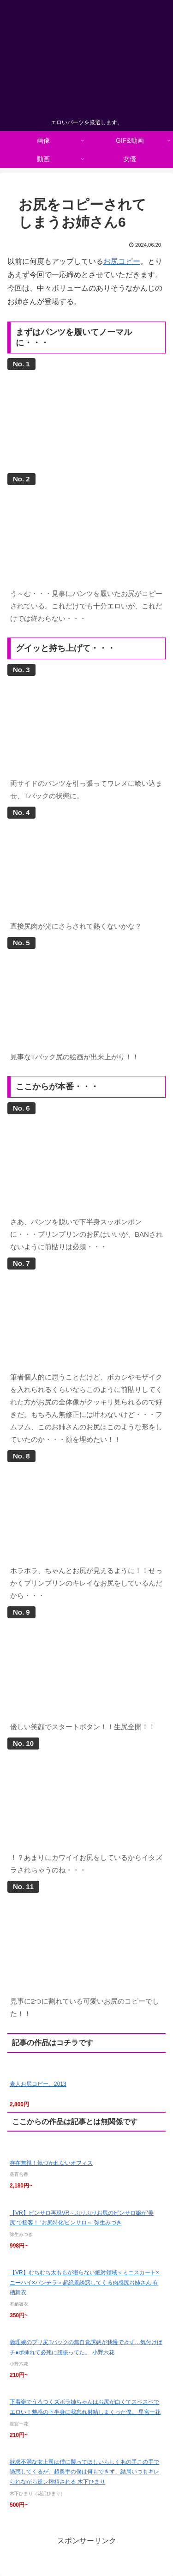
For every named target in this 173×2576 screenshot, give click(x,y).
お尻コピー (121, 261)
